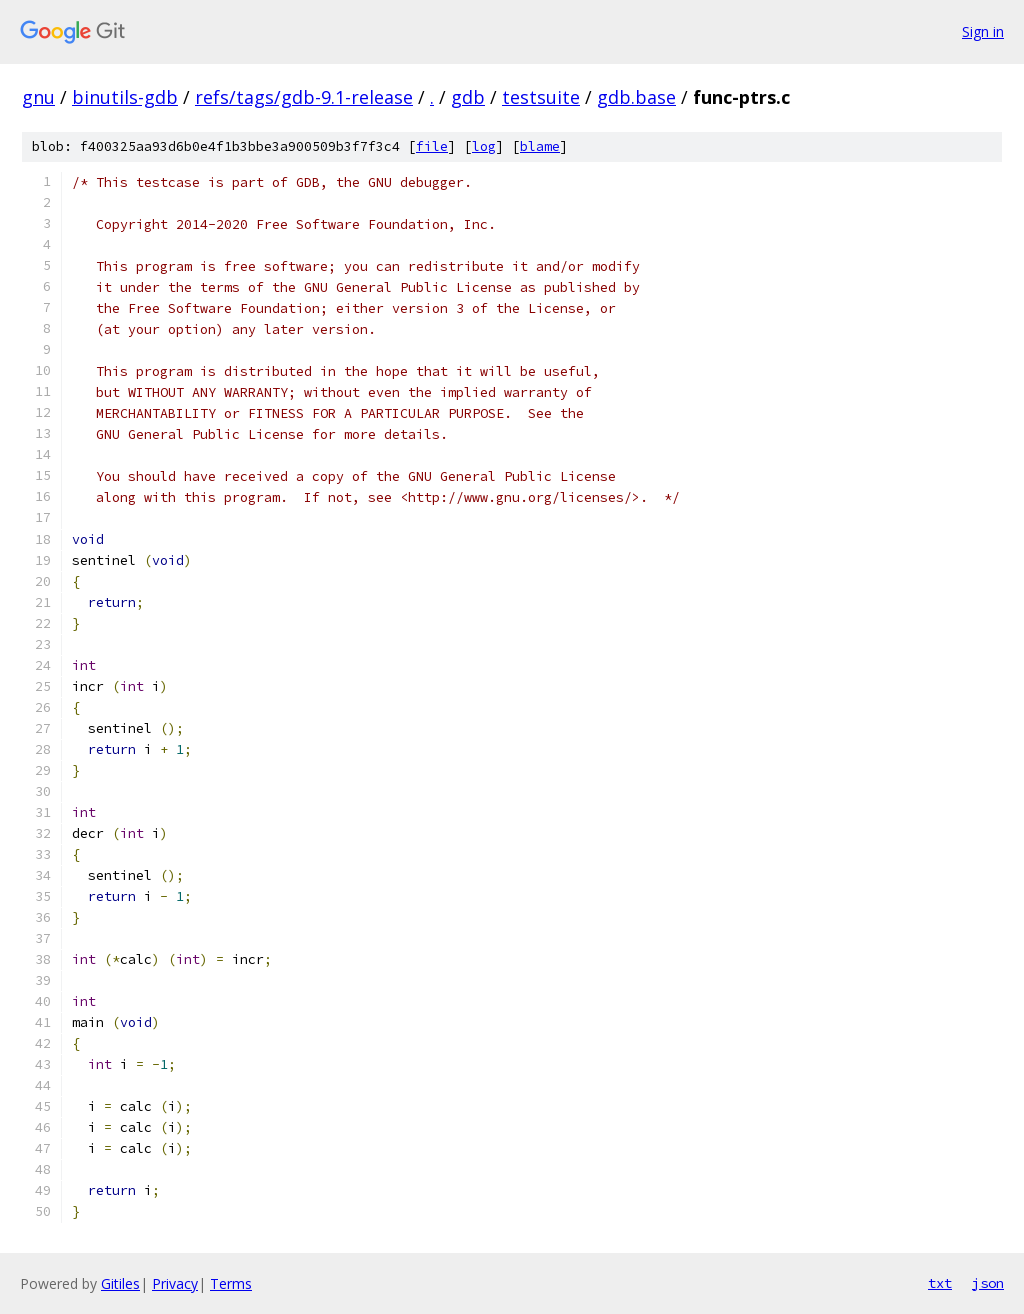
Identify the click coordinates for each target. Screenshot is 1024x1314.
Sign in (983, 31)
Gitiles (120, 1283)
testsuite (541, 97)
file (432, 146)
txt (940, 1283)
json (988, 1283)
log (484, 146)
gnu (38, 97)
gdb (468, 97)
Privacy (175, 1283)
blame (540, 146)
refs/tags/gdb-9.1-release (304, 97)
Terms (231, 1283)
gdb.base (636, 97)
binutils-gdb (125, 97)
